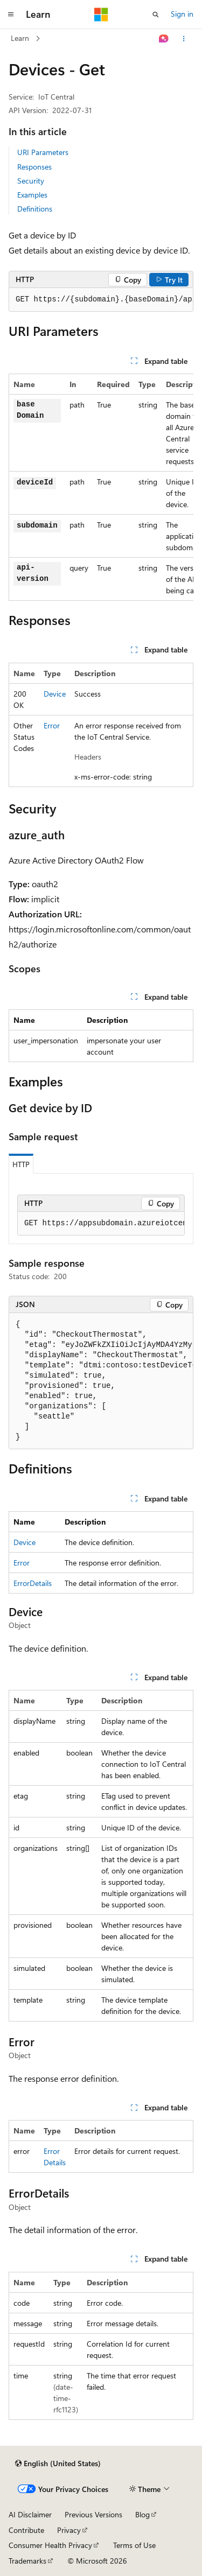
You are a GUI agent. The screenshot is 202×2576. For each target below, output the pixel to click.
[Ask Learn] (164, 38)
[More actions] (184, 38)
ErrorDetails (32, 1583)
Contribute (26, 2530)
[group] (101, 300)
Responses (34, 167)
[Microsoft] (101, 15)
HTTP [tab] (21, 1164)
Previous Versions (93, 2514)
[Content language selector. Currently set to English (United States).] (58, 2463)
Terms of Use (134, 2545)
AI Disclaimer (30, 2514)
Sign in (182, 14)
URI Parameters (42, 152)
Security (30, 181)
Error (52, 725)
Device (55, 694)
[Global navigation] (11, 14)
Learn (20, 38)
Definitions (34, 208)
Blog (142, 2514)
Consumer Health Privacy (50, 2545)
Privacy (69, 2530)
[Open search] (155, 14)
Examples (32, 194)
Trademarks (27, 2561)
